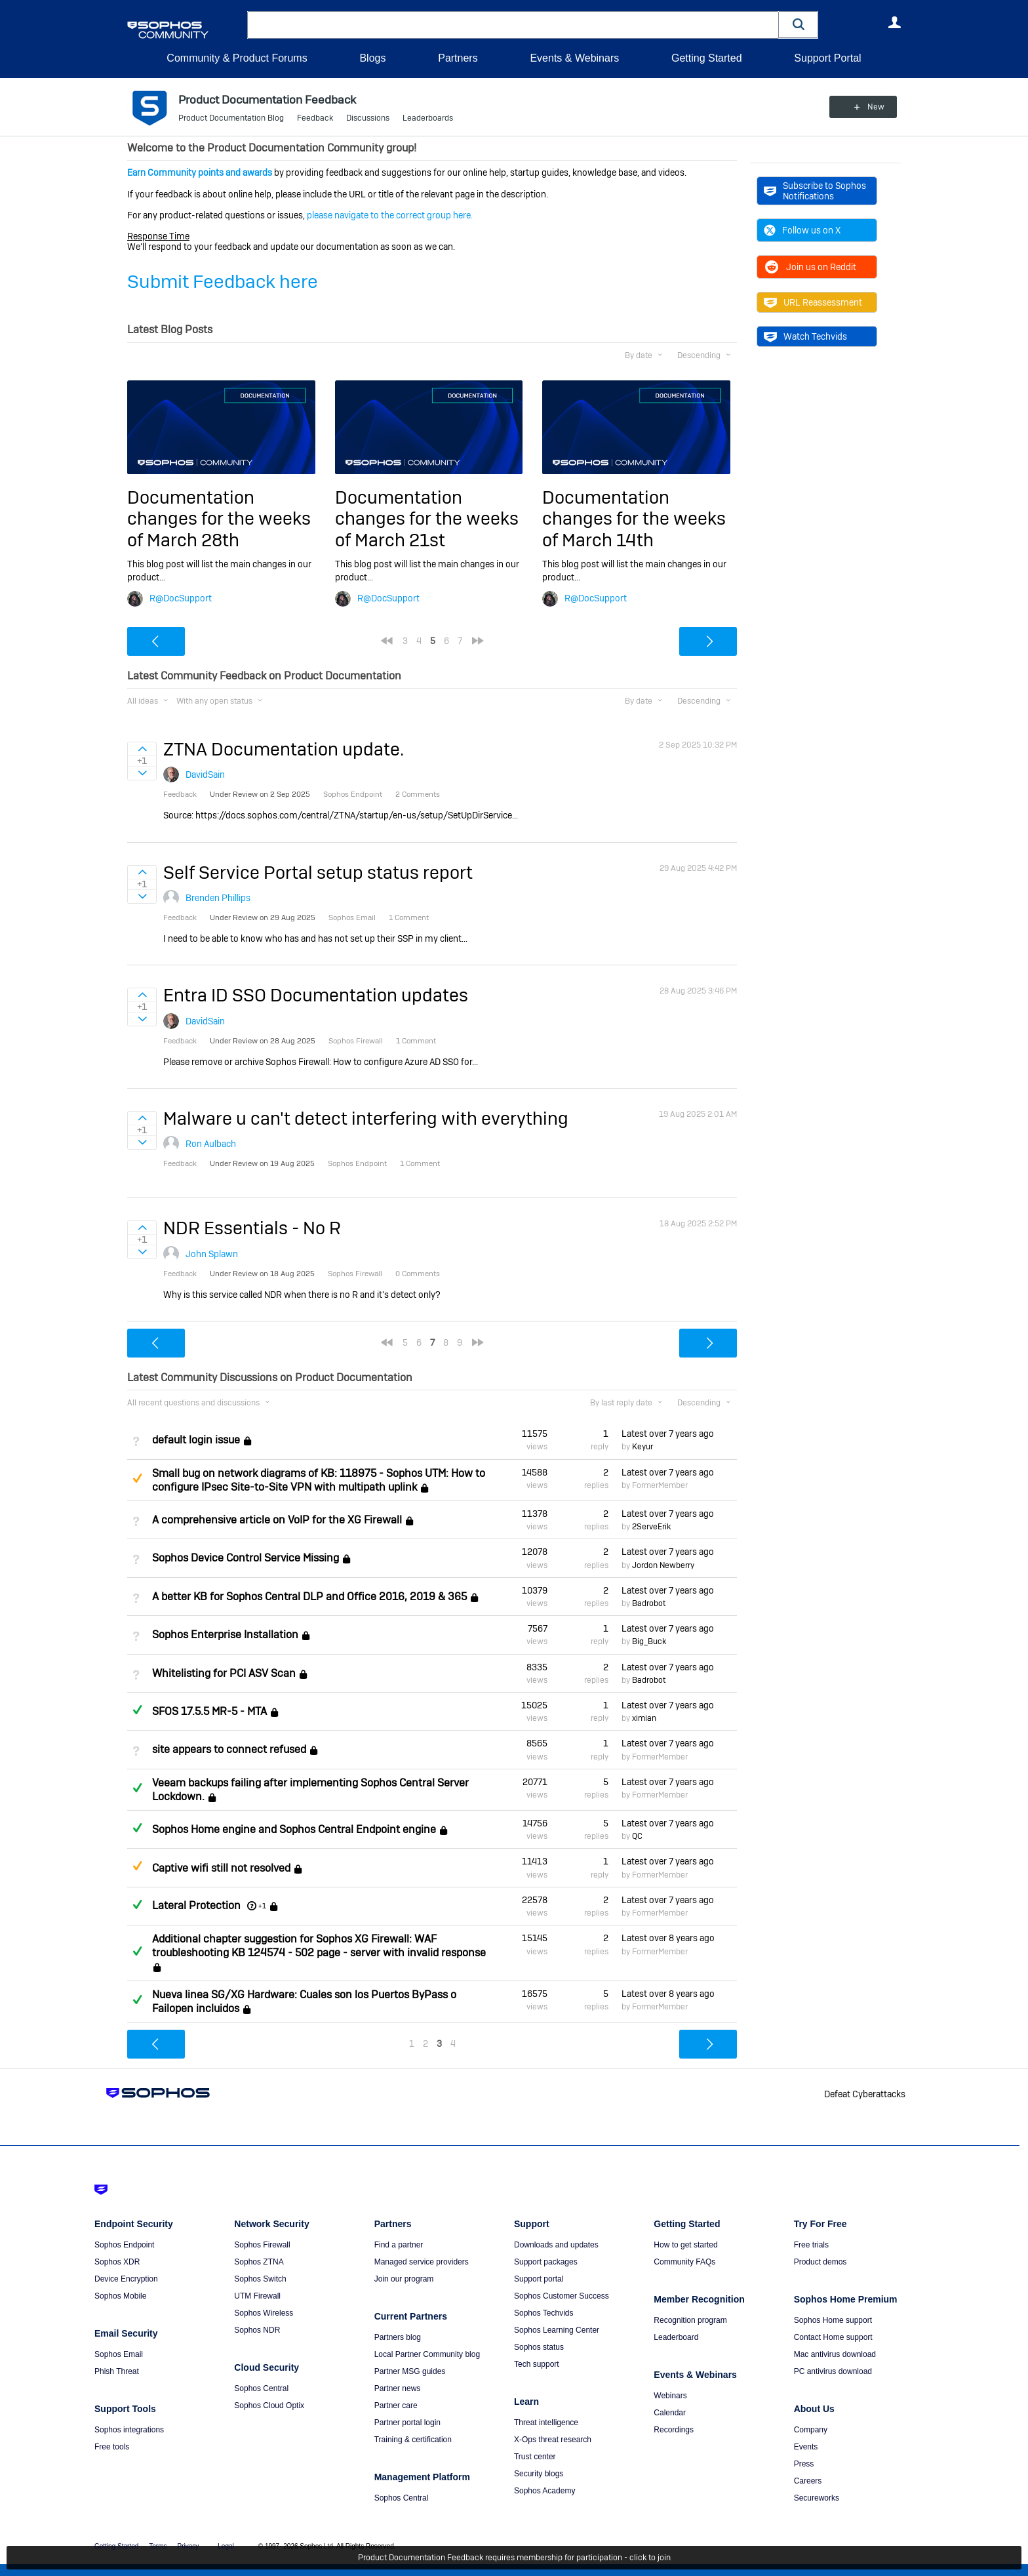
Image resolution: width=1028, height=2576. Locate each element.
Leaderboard (676, 2337)
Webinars (670, 2395)
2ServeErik (651, 1526)
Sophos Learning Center (556, 2330)
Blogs (372, 58)
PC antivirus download (833, 2371)
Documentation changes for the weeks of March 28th (219, 519)
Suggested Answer (137, 1478)
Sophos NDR (257, 2330)
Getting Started (706, 58)
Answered (137, 1710)
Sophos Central (261, 2388)
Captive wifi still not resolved (221, 1868)
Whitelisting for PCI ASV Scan (224, 1673)
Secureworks (816, 2498)
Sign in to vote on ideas (142, 748)
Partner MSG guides (410, 2371)
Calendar (670, 2412)
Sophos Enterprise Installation (225, 1634)
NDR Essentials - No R (252, 1228)
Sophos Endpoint (124, 2244)
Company (810, 2429)
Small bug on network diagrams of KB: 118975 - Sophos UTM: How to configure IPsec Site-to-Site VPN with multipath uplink (318, 1480)
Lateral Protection (196, 1905)
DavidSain (205, 774)
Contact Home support (833, 2337)
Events (806, 2446)
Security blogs (538, 2473)
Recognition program (690, 2320)
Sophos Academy (544, 2490)
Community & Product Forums (237, 58)
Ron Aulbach (211, 1144)
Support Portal (827, 58)
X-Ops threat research (552, 2439)
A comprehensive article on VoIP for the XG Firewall (277, 1520)
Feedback (315, 118)
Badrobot (648, 1603)
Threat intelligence (546, 2422)
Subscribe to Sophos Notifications (815, 191)
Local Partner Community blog (427, 2354)
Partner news (397, 2388)
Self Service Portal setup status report (318, 872)
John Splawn (212, 1254)
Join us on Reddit (810, 267)
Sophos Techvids (544, 2313)
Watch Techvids (805, 336)
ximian (644, 1718)
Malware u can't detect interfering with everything (365, 1118)
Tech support (536, 2364)
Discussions (367, 118)
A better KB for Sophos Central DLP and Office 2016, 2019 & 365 (309, 1596)
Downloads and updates (556, 2244)
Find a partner (399, 2244)
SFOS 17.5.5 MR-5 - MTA (209, 1711)
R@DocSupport (180, 598)
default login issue (196, 1440)
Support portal (538, 2279)
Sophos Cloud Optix (269, 2405)
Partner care (396, 2405)
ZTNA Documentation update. (283, 749)
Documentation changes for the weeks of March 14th (634, 519)
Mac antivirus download (835, 2354)
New (871, 107)
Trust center (535, 2456)
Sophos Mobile (120, 2296)
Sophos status (539, 2347)
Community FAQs (684, 2261)
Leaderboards (428, 118)
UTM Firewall (257, 2296)
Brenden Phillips (218, 898)
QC (637, 1836)
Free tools (111, 2446)
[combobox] (513, 25)
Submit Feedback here (222, 282)
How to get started (685, 2244)
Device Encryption (126, 2279)
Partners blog (397, 2337)
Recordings (674, 2429)
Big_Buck (649, 1641)
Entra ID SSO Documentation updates (315, 995)
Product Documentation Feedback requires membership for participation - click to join (514, 2557)
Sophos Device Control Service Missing (245, 1558)
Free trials (811, 2244)
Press (804, 2463)
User (894, 22)
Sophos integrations (129, 2429)
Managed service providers (421, 2261)
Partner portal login (407, 2422)
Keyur (642, 1446)
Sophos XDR (117, 2261)
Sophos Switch (260, 2279)
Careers (808, 2480)
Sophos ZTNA (258, 2261)
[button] (798, 24)
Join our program (404, 2279)
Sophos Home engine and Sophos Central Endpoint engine (294, 1829)
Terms (158, 2546)
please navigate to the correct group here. (390, 215)
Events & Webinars (574, 58)
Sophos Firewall (262, 2244)
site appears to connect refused (229, 1750)
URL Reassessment (813, 302)
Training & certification (413, 2439)
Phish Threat (116, 2371)
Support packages (546, 2261)
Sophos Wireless (263, 2313)
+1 (262, 1905)
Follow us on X (802, 230)
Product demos (820, 2261)
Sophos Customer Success (561, 2296)
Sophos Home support (833, 2320)
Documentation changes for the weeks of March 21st (427, 519)
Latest (668, 1433)
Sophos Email (118, 2354)
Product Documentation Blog (231, 118)
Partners (457, 58)
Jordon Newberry (663, 1565)
